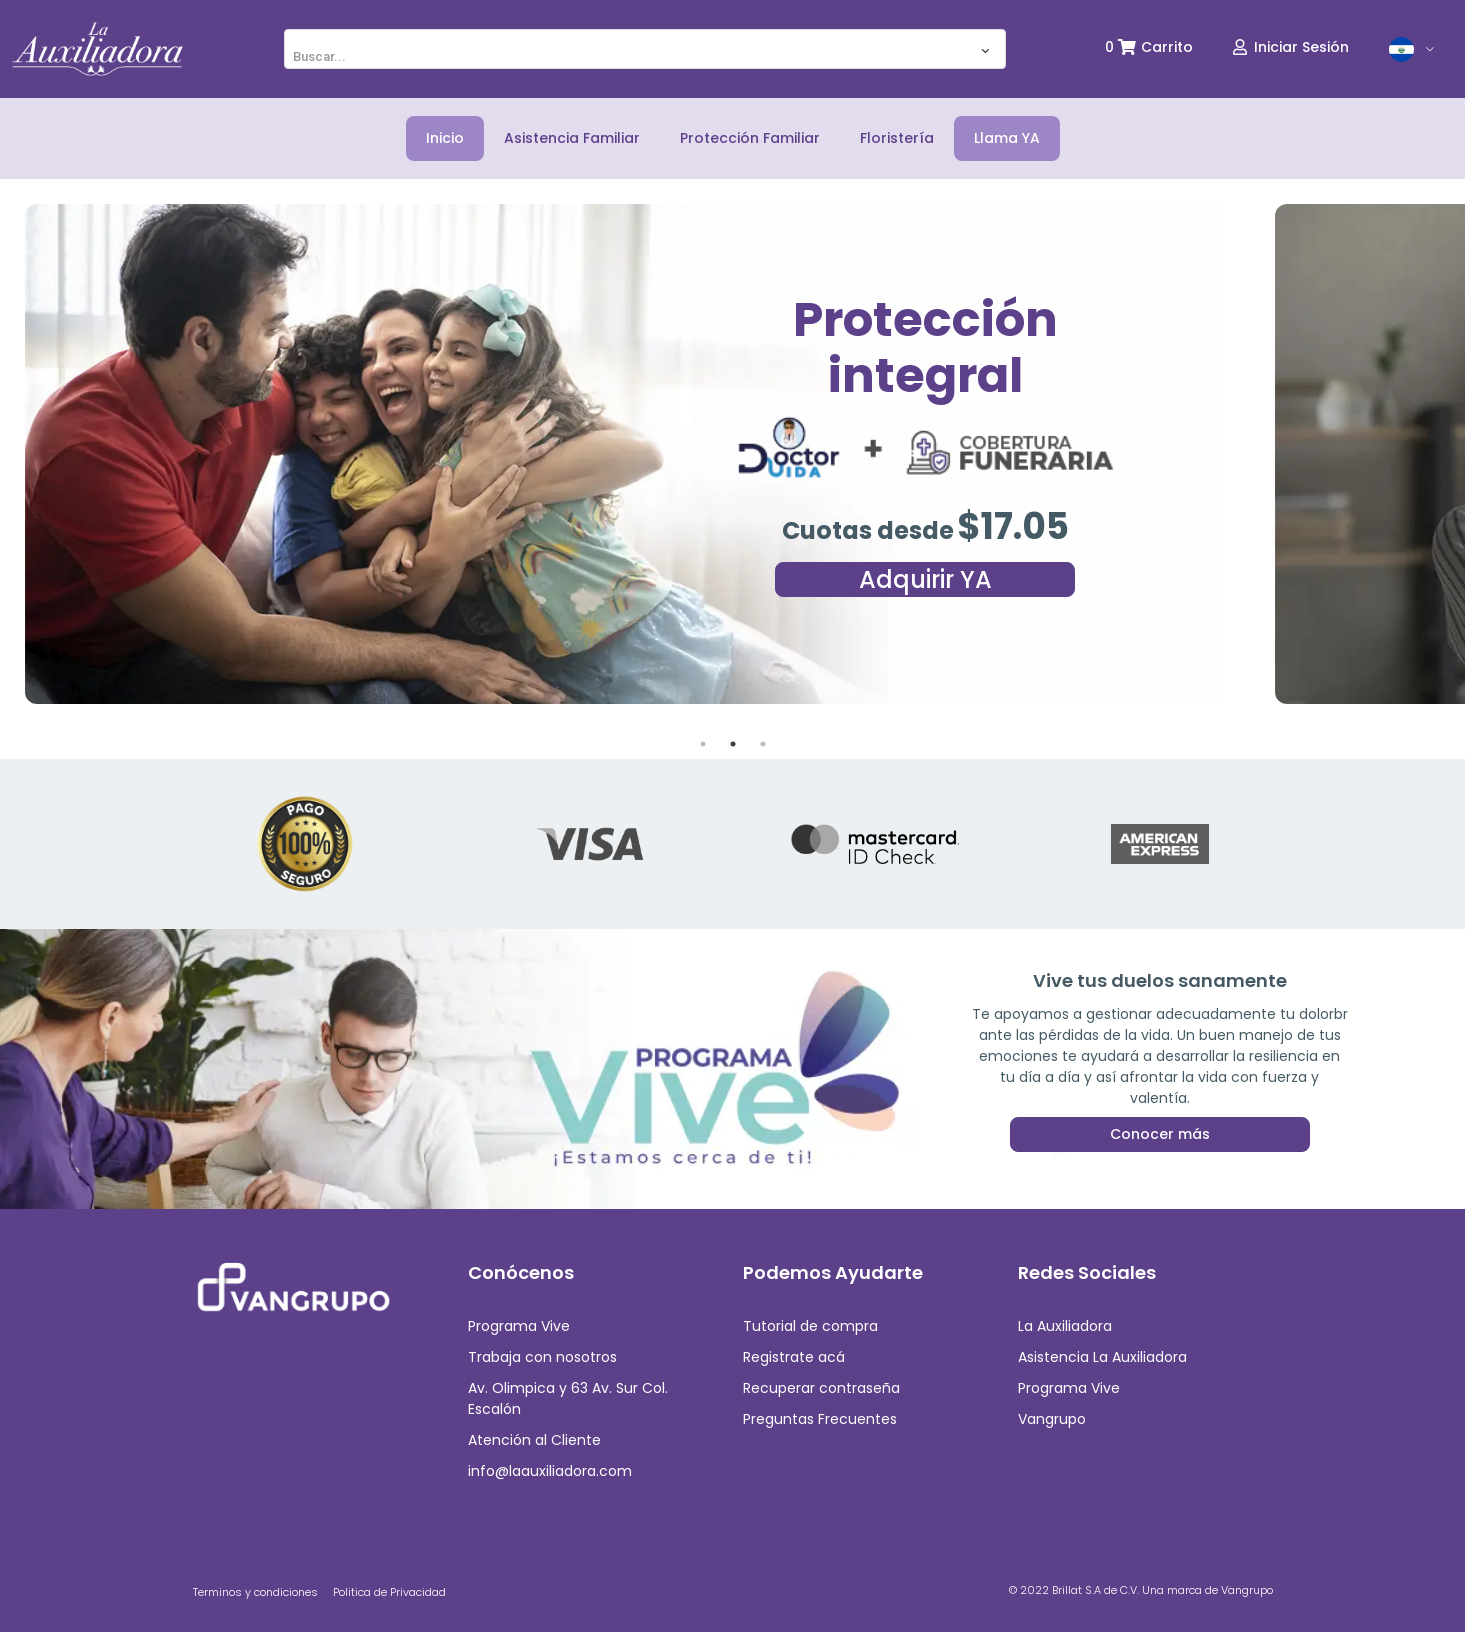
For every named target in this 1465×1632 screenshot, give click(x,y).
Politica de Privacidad (389, 1592)
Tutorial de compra (810, 1326)
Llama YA (1007, 138)
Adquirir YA (925, 579)
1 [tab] (703, 744)
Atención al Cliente (534, 1440)
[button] (1412, 49)
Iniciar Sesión (1291, 47)
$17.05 (1013, 526)
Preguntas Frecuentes (820, 1419)
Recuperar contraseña (821, 1388)
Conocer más (1160, 1102)
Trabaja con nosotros (542, 1357)
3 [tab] (763, 744)
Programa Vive (519, 1326)
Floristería (897, 138)
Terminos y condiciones (255, 1592)
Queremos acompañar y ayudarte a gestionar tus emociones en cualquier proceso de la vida (1159, 1055)
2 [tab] (733, 744)
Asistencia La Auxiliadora (1102, 1357)
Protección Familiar (750, 138)
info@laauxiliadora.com (550, 1471)
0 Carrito (1149, 47)
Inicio (445, 138)
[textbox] (645, 57)
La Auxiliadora (1065, 1326)
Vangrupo (1052, 1419)
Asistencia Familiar (572, 138)
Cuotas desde (868, 530)
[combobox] (645, 49)
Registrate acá (794, 1357)
